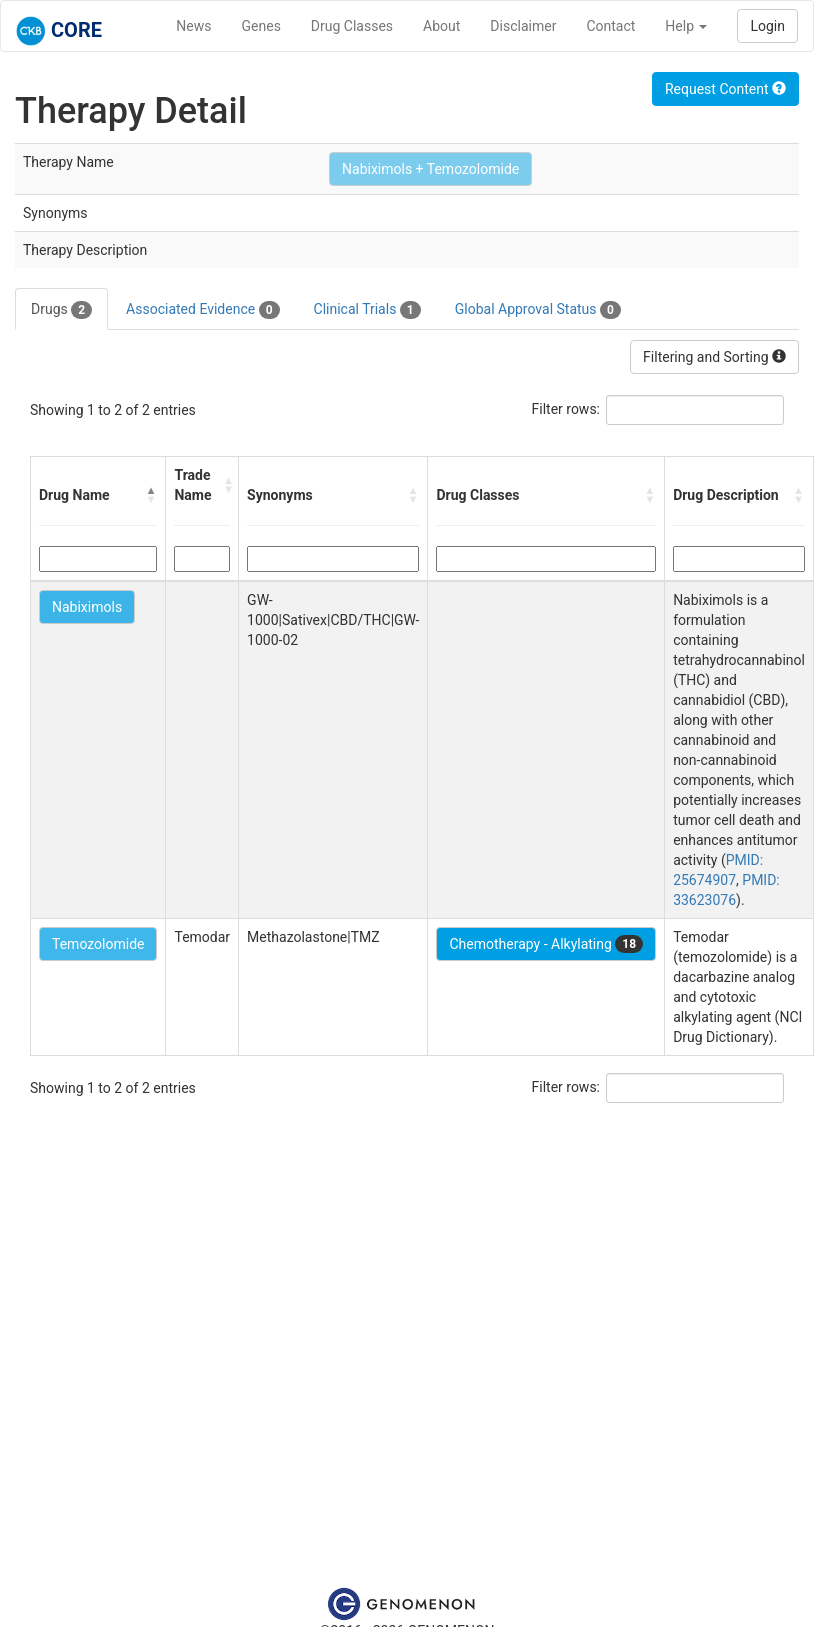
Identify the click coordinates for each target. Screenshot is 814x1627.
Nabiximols (87, 607)
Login (767, 26)
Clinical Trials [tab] (367, 310)
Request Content (725, 89)
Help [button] (686, 26)
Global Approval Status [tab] (538, 310)
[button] (151, 495)
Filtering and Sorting (714, 357)
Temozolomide (98, 944)
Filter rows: (566, 409)
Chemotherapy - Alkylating (546, 944)
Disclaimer (523, 26)
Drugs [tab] (61, 310)
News (193, 26)
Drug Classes (352, 26)
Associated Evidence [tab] (202, 310)
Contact (610, 26)
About (441, 26)
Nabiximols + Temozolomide (430, 169)
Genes (261, 26)
